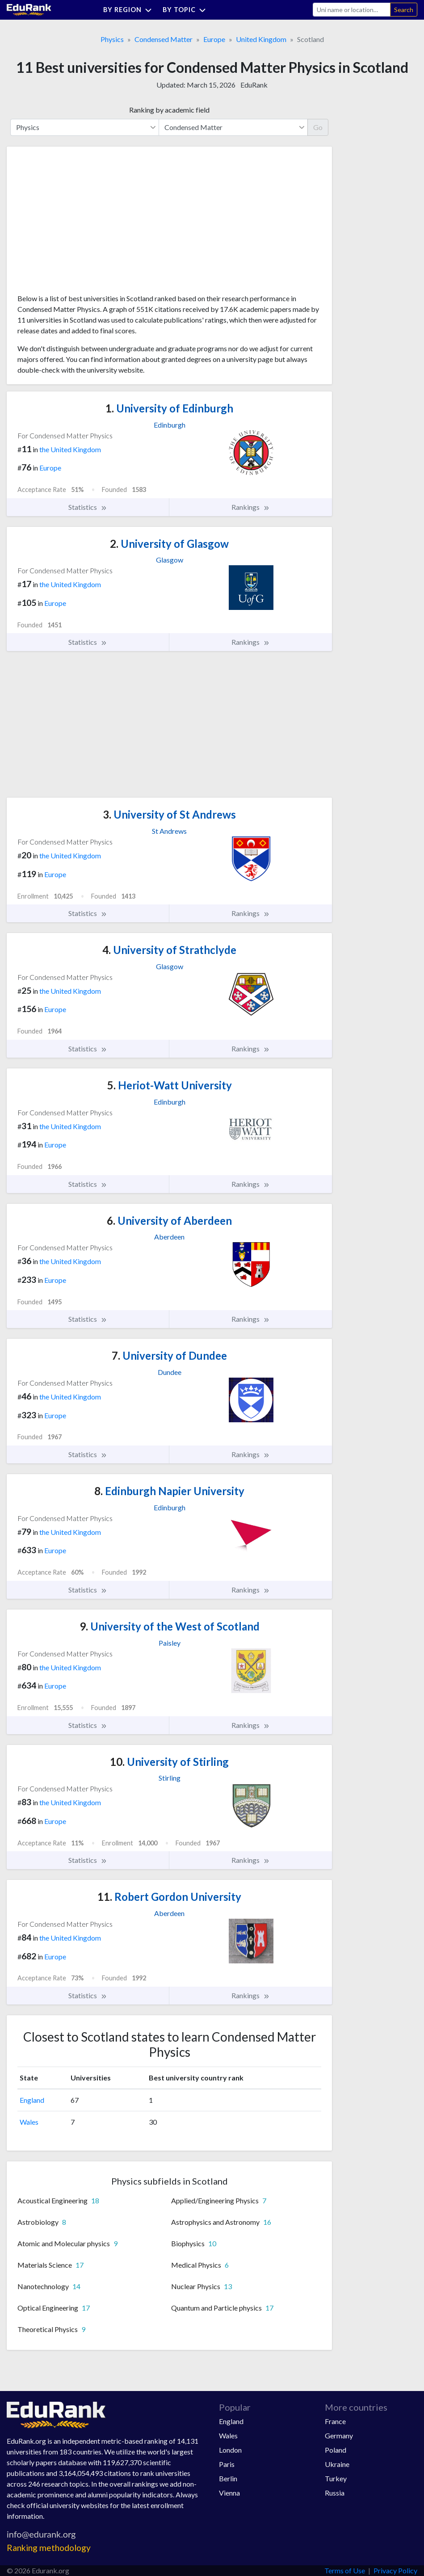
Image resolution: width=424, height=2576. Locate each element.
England (32, 2100)
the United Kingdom (70, 449)
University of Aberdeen (169, 1220)
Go (318, 127)
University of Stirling (169, 1761)
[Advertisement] (84, 223)
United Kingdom (261, 39)
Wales (29, 2122)
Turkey (336, 2478)
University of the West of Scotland (170, 1626)
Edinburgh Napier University (169, 1490)
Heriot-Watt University (169, 1085)
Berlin (228, 2478)
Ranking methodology (49, 2547)
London (230, 2450)
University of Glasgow (169, 543)
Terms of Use (344, 2570)
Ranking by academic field (169, 109)
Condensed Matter (163, 39)
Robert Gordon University (169, 1896)
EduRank (254, 84)
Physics (112, 39)
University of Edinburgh (169, 408)
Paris (227, 2464)
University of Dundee (169, 1355)
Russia (334, 2492)
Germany (339, 2435)
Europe (214, 39)
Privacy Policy (395, 2570)
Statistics (87, 507)
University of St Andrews (169, 814)
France (335, 2421)
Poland (335, 2450)
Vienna (229, 2492)
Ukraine (337, 2464)
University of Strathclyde (169, 949)
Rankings (250, 507)
